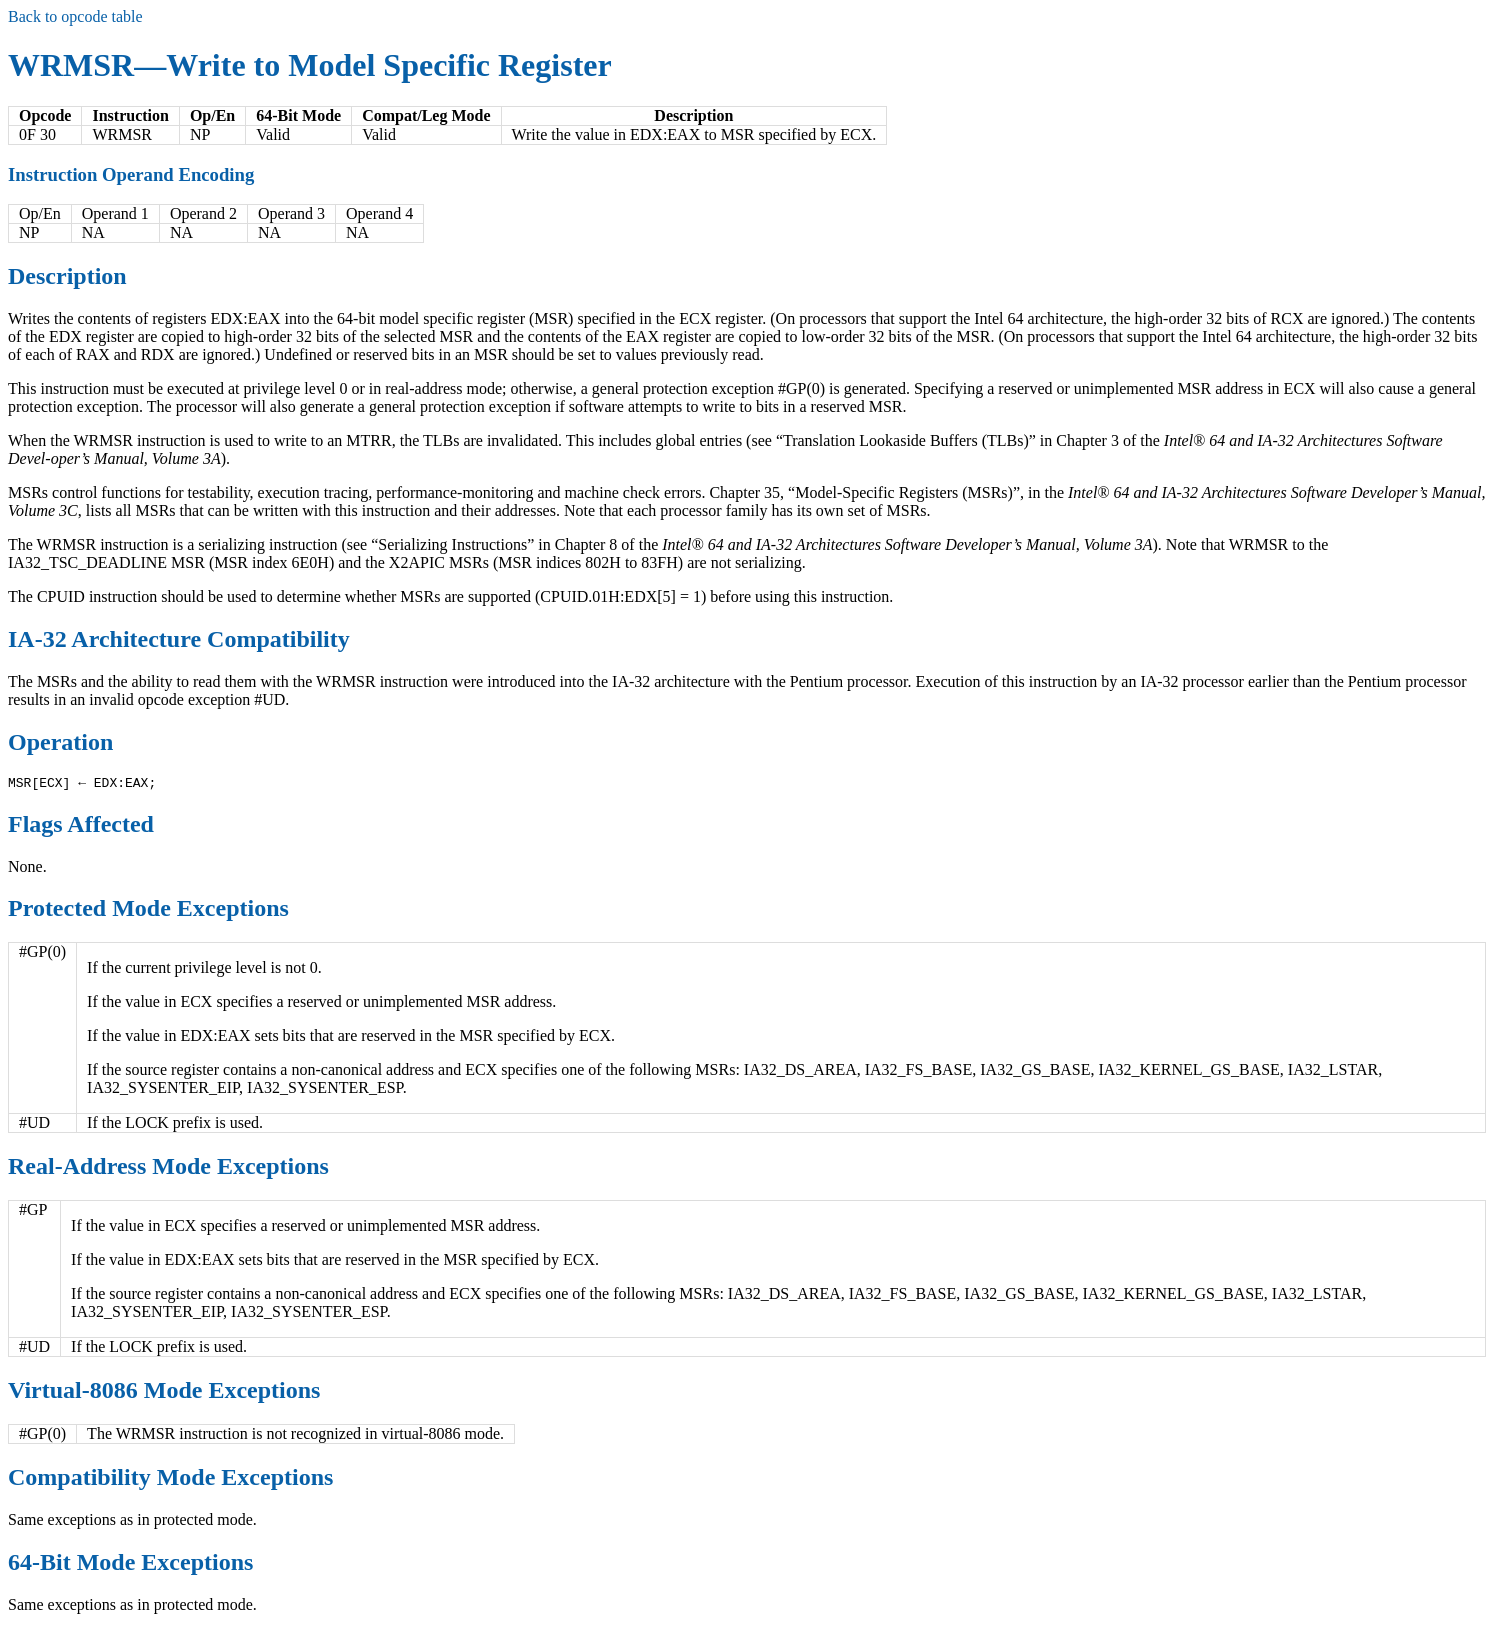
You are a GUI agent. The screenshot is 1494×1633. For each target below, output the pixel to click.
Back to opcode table (75, 16)
